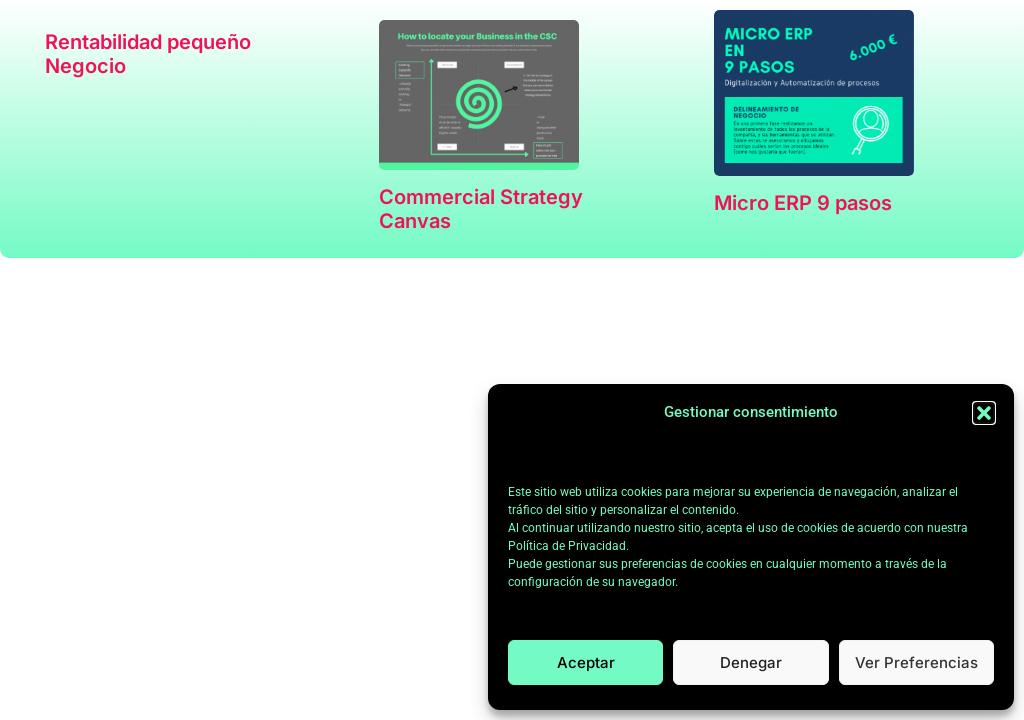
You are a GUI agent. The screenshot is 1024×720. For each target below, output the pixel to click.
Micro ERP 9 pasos (803, 203)
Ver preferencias (916, 662)
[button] (984, 413)
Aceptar (586, 662)
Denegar (751, 662)
